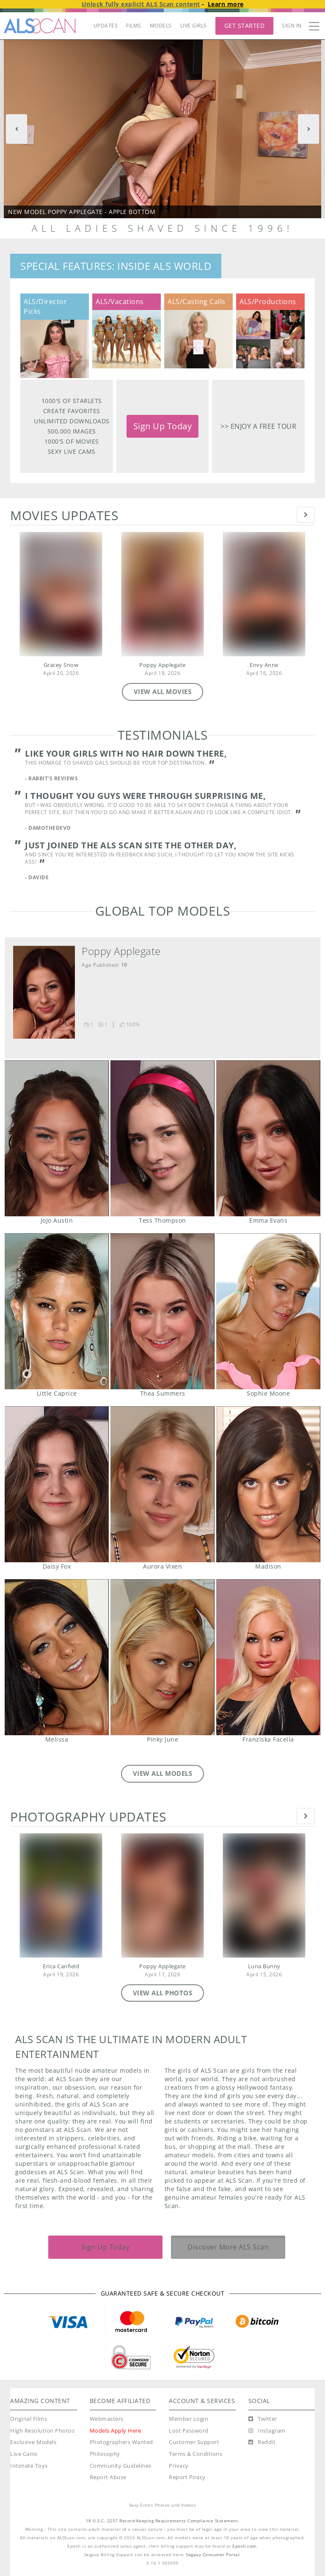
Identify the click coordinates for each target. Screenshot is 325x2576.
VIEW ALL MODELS (163, 1773)
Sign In (292, 25)
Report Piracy (187, 2477)
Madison (268, 1484)
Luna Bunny (264, 1966)
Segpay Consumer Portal (213, 2554)
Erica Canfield (61, 1966)
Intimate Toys (29, 2465)
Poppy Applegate (162, 665)
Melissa (56, 1657)
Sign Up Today (162, 426)
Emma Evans (268, 1138)
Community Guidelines (120, 2465)
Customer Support (194, 2442)
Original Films (28, 2418)
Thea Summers (162, 1311)
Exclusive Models (33, 2442)
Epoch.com (244, 2546)
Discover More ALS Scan (228, 2247)
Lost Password (189, 2430)
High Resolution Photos (42, 2430)
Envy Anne (264, 665)
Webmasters (107, 2418)
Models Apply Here (115, 2430)
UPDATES (106, 25)
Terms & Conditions (195, 2454)
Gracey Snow (61, 665)
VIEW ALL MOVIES (163, 691)
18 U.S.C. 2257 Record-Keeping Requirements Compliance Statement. (163, 2521)
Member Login (188, 2418)
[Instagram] (267, 2431)
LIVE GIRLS (193, 25)
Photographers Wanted (121, 2442)
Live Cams (24, 2454)
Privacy (179, 2465)
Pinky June (162, 1657)
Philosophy (105, 2454)
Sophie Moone (268, 1311)
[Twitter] (262, 2419)
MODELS (161, 25)
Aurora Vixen (162, 1484)
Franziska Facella (268, 1657)
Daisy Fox (56, 1484)
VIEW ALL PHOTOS (163, 1993)
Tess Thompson (162, 1138)
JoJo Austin (56, 1138)
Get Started (244, 26)
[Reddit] (262, 2442)
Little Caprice (56, 1311)
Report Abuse (108, 2477)
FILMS (133, 25)
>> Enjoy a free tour (258, 426)
